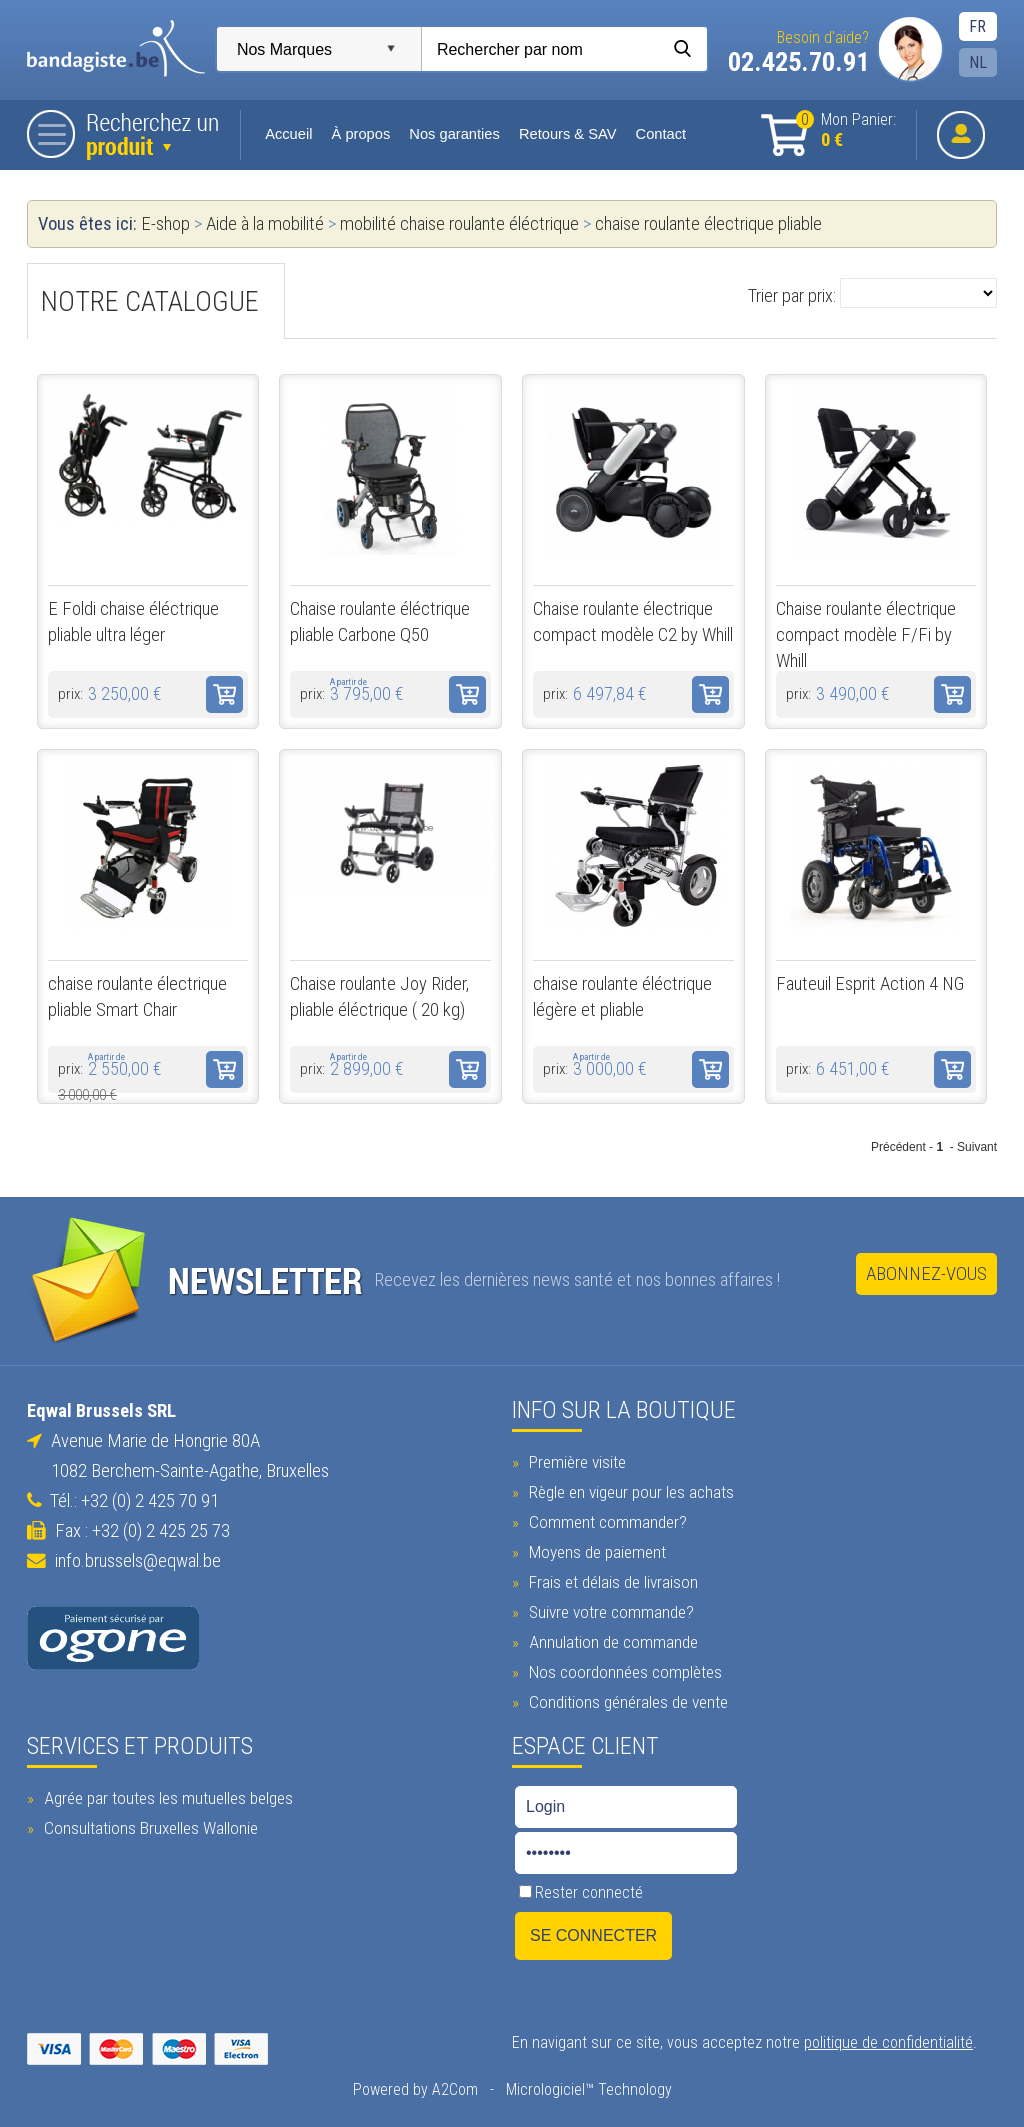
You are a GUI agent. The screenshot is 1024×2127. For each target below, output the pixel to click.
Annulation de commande (611, 1640)
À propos (359, 134)
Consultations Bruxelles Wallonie (147, 1826)
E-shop (164, 224)
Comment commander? (605, 1520)
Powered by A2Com (414, 2087)
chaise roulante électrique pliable (707, 224)
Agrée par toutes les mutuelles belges (165, 1796)
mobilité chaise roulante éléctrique (458, 224)
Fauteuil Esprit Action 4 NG (870, 984)
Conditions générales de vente (626, 1700)
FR (978, 26)
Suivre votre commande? (609, 1610)
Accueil (288, 134)
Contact (659, 134)
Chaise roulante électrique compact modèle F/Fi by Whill (866, 635)
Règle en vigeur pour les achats (629, 1490)
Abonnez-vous (927, 1274)
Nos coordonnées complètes (623, 1670)
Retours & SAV (567, 134)
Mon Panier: (847, 130)
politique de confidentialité (888, 2040)
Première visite (575, 1460)
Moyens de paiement (595, 1550)
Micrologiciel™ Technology (588, 2087)
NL (979, 62)
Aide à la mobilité (264, 224)
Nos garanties (453, 134)
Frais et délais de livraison (611, 1580)
